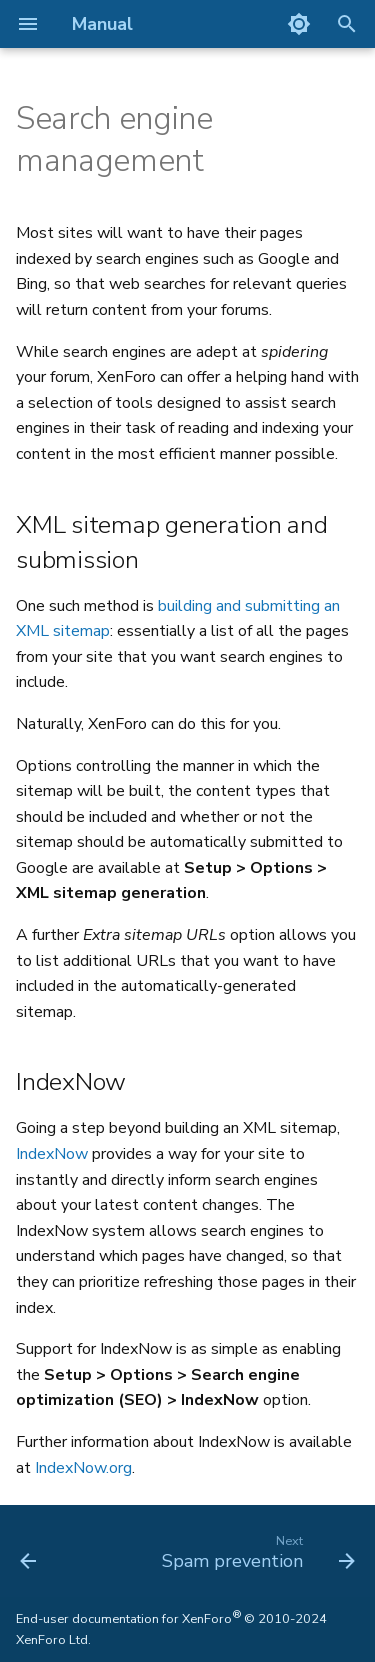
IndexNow (52, 1154)
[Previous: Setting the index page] (28, 1551)
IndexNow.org (83, 1468)
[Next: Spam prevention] (256, 1551)
